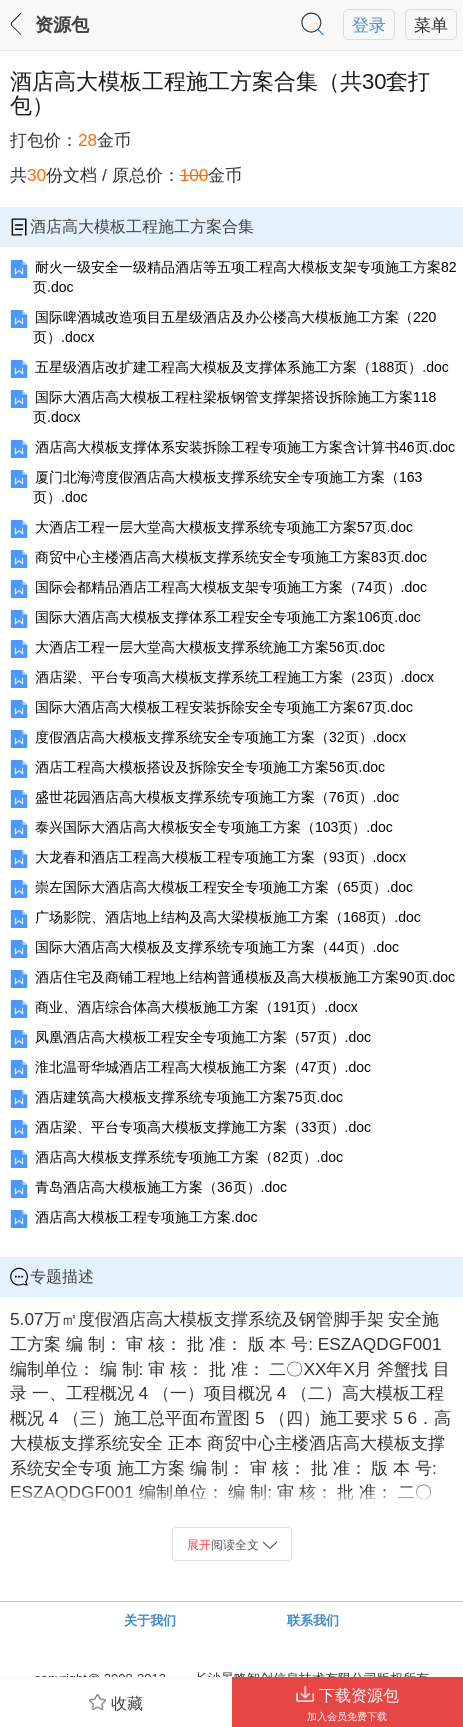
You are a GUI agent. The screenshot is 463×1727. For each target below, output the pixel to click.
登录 (369, 25)
